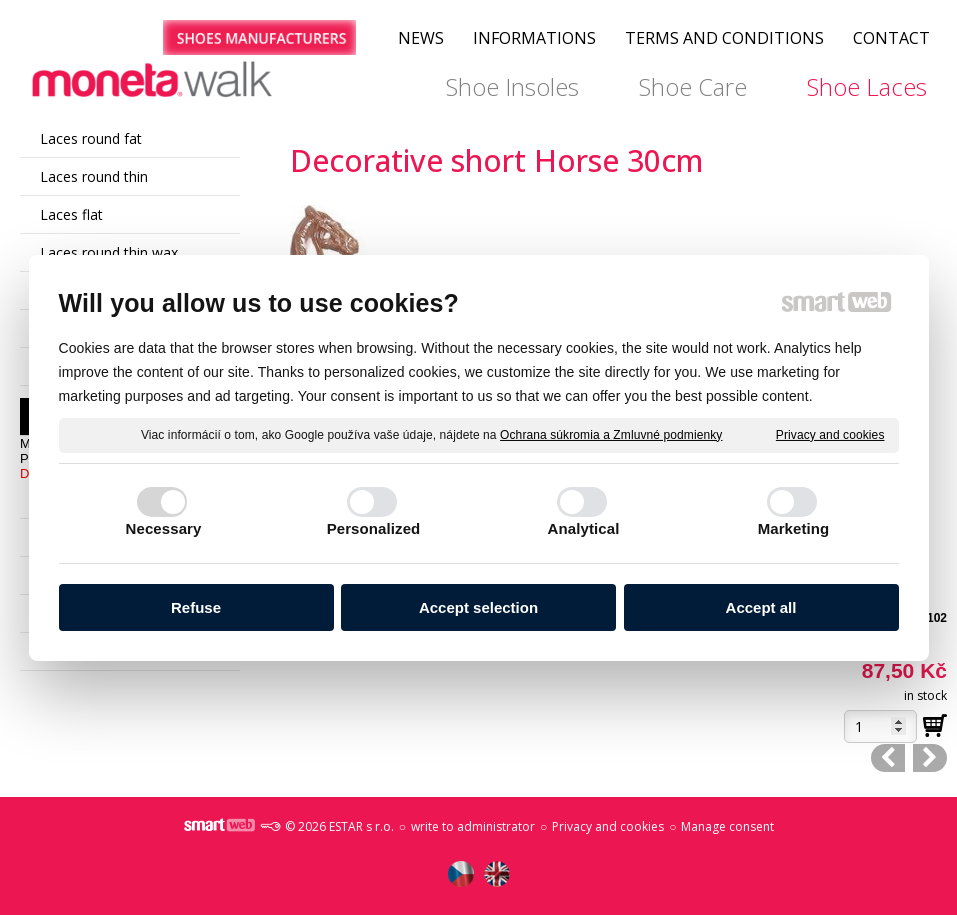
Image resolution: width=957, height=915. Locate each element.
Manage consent (727, 826)
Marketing (794, 528)
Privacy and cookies (830, 434)
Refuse (196, 607)
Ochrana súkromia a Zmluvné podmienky (611, 434)
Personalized (374, 528)
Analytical (584, 528)
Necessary (164, 528)
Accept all (761, 607)
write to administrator (473, 826)
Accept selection (478, 607)
